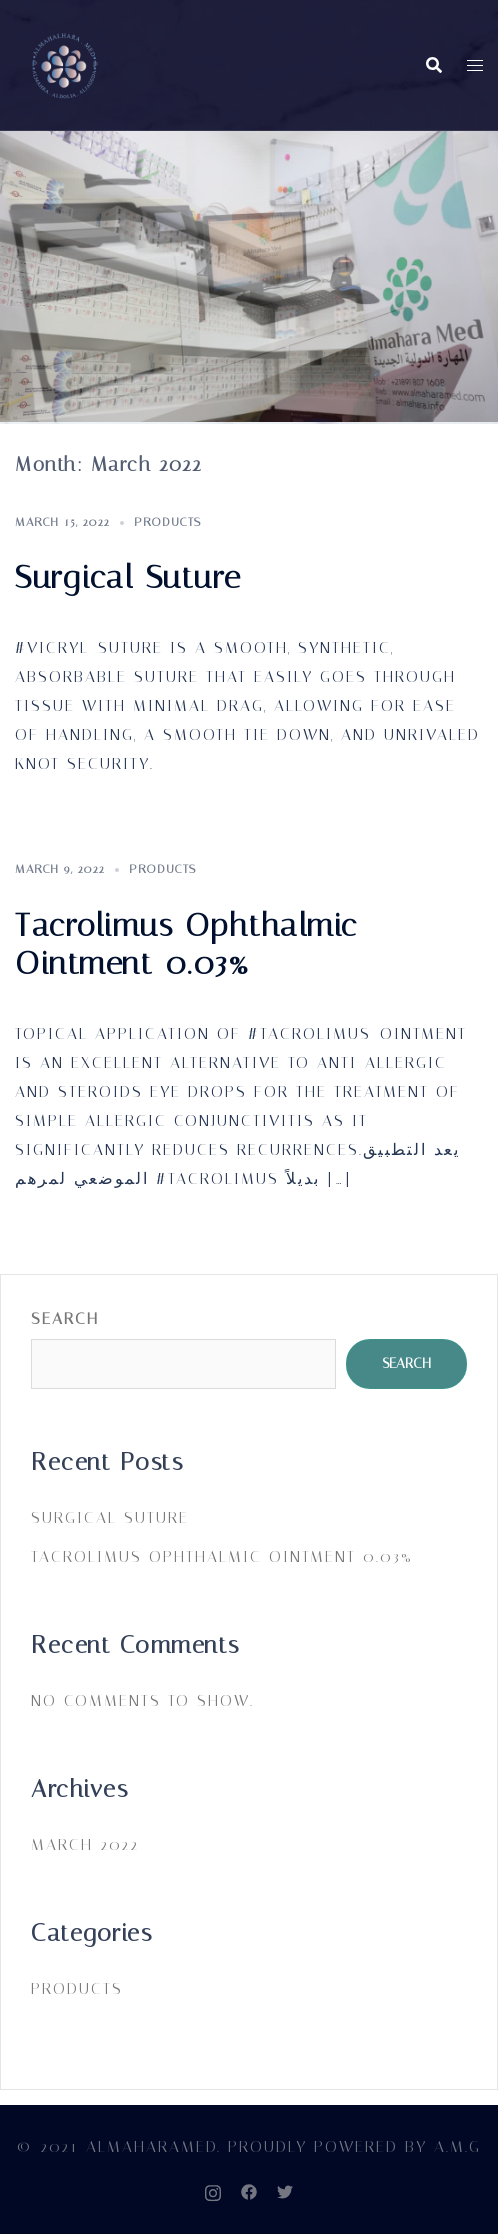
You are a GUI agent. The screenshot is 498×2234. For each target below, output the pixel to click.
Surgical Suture (128, 577)
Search (65, 1318)
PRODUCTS (167, 522)
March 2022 (85, 1844)
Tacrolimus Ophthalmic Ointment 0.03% (186, 944)
